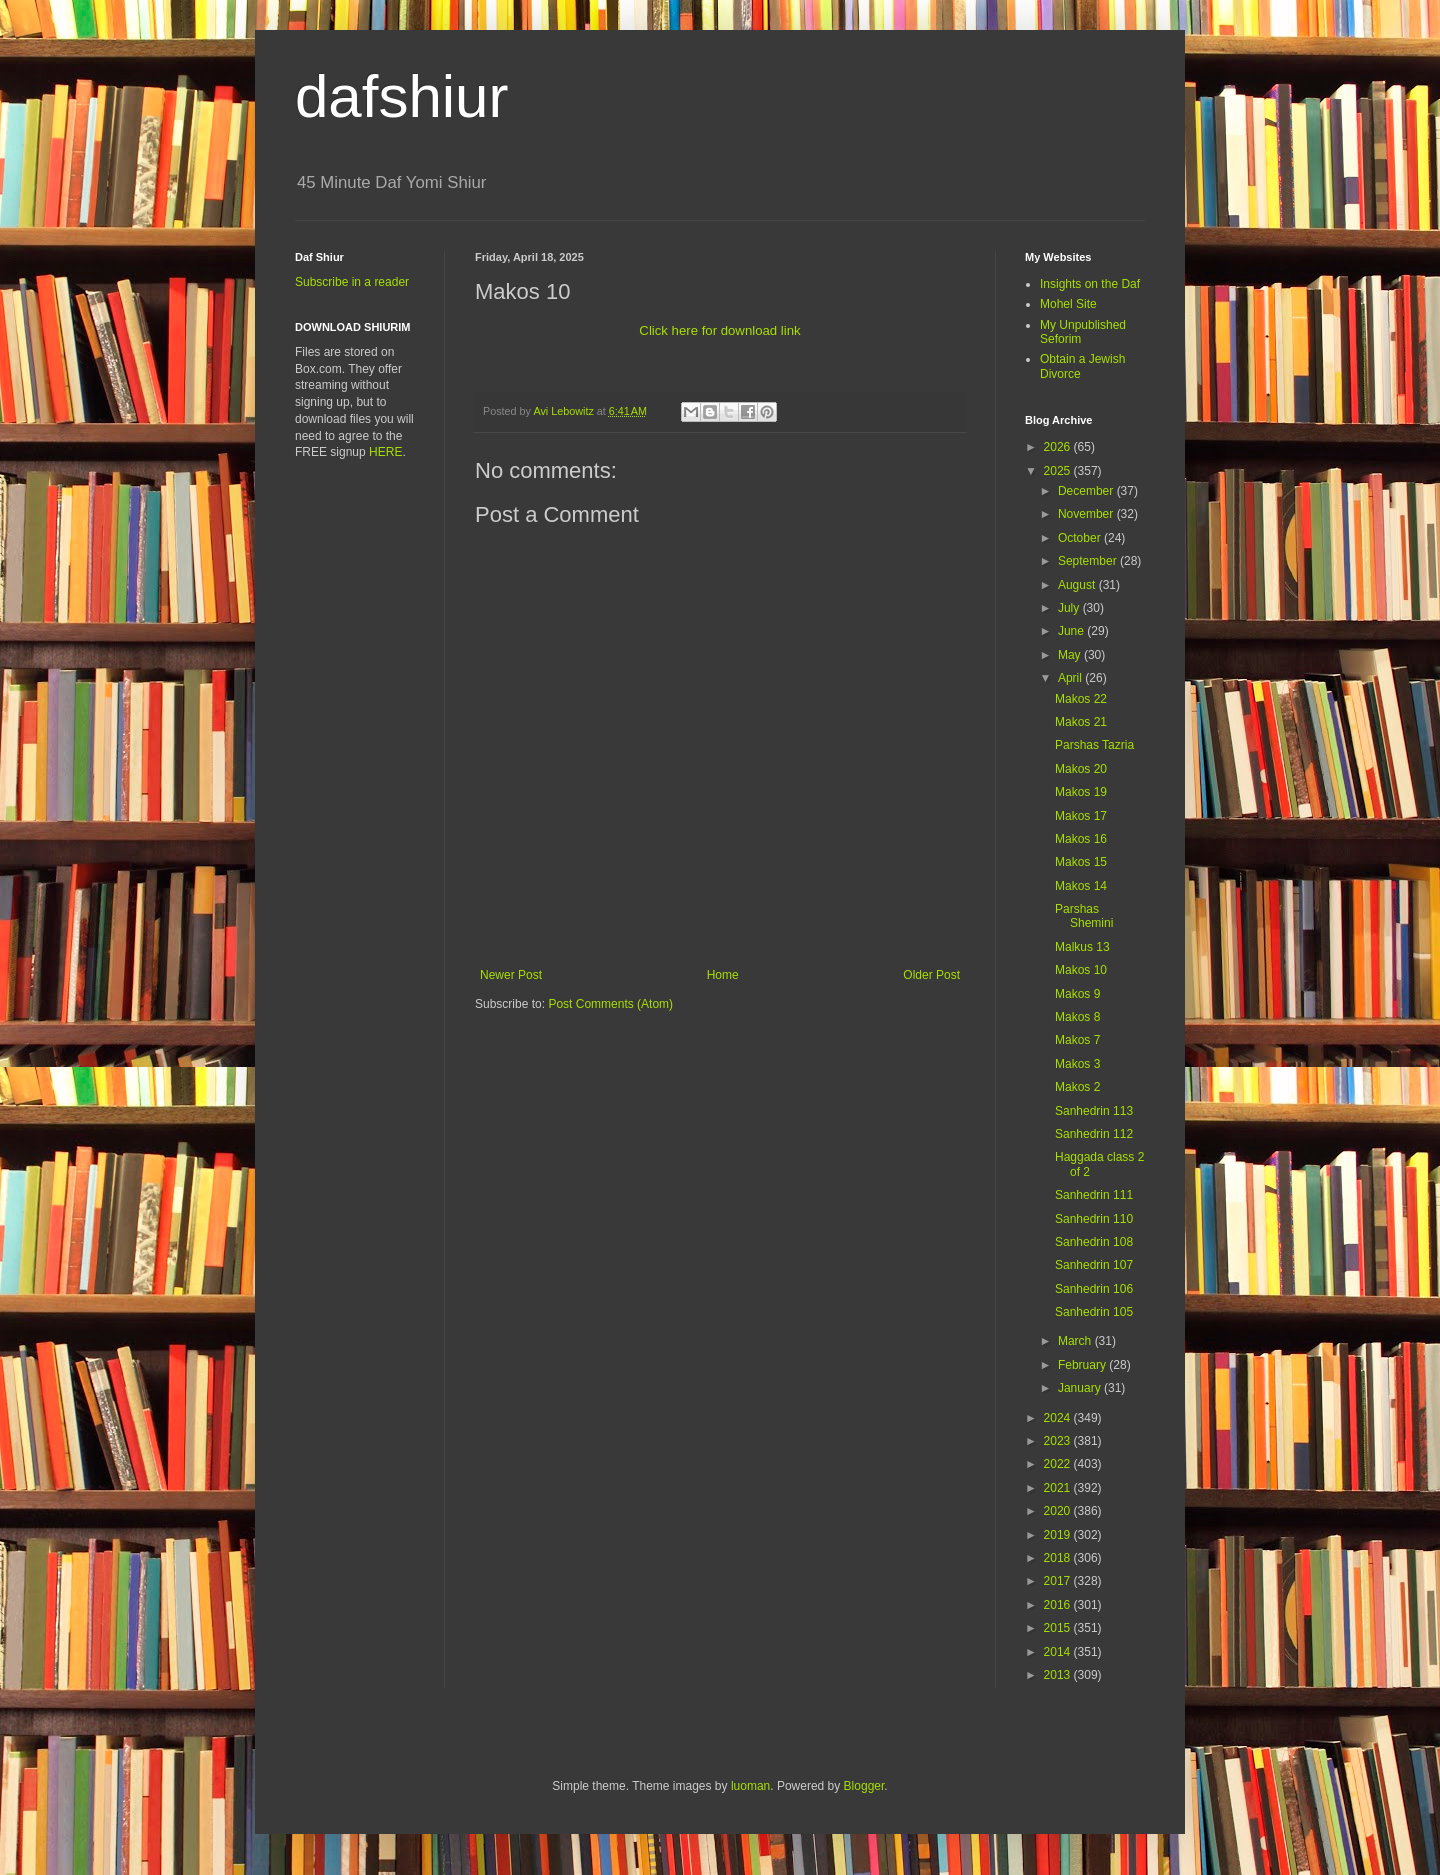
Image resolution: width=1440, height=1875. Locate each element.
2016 (1059, 1605)
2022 (1059, 1464)
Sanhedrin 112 (1094, 1134)
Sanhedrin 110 (1094, 1219)
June (1072, 631)
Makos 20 (1081, 769)
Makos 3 (1077, 1064)
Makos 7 (1077, 1040)
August (1078, 585)
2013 (1059, 1675)
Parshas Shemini (1084, 916)
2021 (1059, 1488)
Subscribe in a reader (352, 282)
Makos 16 (1081, 839)
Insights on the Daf (1090, 284)
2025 (1059, 471)
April (1071, 678)
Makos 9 (1077, 994)
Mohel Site (1068, 304)
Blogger (864, 1786)
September (1089, 561)
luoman (750, 1786)
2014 (1059, 1652)
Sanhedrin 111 (1094, 1195)
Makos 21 (1081, 722)
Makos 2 (1077, 1087)
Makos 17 (1081, 816)
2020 (1059, 1511)
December (1087, 491)
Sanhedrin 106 (1094, 1289)
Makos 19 (1081, 792)
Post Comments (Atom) (610, 1004)
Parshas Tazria (1094, 745)
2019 (1059, 1535)
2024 (1059, 1418)
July (1070, 608)
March (1076, 1341)
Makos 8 (1077, 1017)
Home (723, 975)
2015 (1059, 1628)
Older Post (931, 975)
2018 (1059, 1558)
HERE (385, 452)
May (1071, 655)
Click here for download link (719, 330)
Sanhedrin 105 (1094, 1312)
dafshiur (401, 96)
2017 (1059, 1581)
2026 (1059, 447)
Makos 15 (1081, 862)
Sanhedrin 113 (1094, 1111)
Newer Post (511, 975)
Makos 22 (1081, 699)
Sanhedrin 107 (1094, 1265)
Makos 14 (1081, 886)
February (1083, 1365)
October (1081, 538)
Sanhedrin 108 (1094, 1242)
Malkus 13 (1082, 947)
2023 (1059, 1441)
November (1087, 514)
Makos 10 (1081, 970)
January (1081, 1388)
